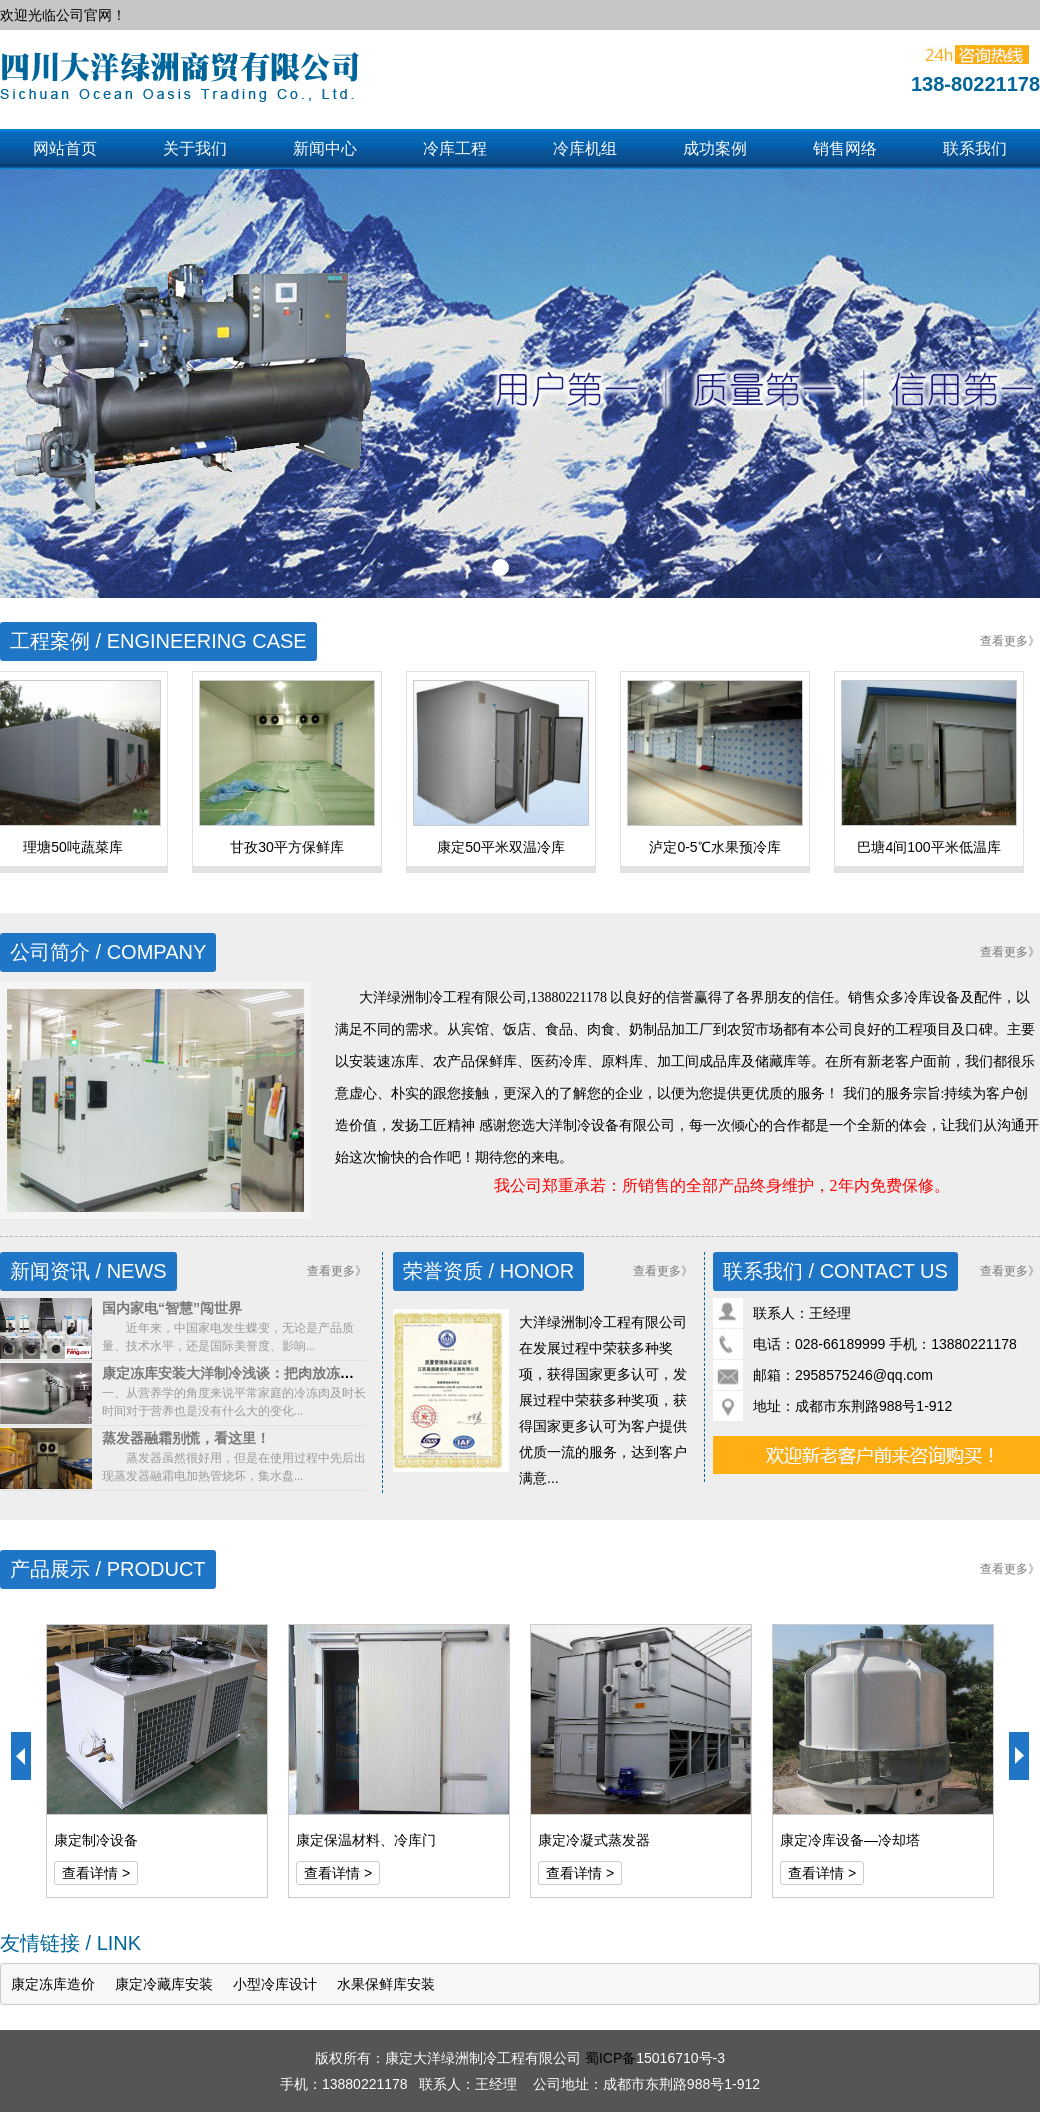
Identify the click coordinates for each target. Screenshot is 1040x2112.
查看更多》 (1010, 641)
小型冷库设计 (275, 1984)
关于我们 (195, 148)
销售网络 (845, 148)
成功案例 (715, 148)
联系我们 (975, 148)
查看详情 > (96, 1873)
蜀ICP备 (610, 2058)
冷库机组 (585, 148)
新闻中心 (325, 148)
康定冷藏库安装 (164, 1984)
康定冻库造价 (53, 1984)
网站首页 (65, 148)
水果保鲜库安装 (386, 1984)
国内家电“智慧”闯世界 (172, 1308)
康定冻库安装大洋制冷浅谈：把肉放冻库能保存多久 (263, 1373)
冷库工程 (455, 148)
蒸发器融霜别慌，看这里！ (186, 1438)
